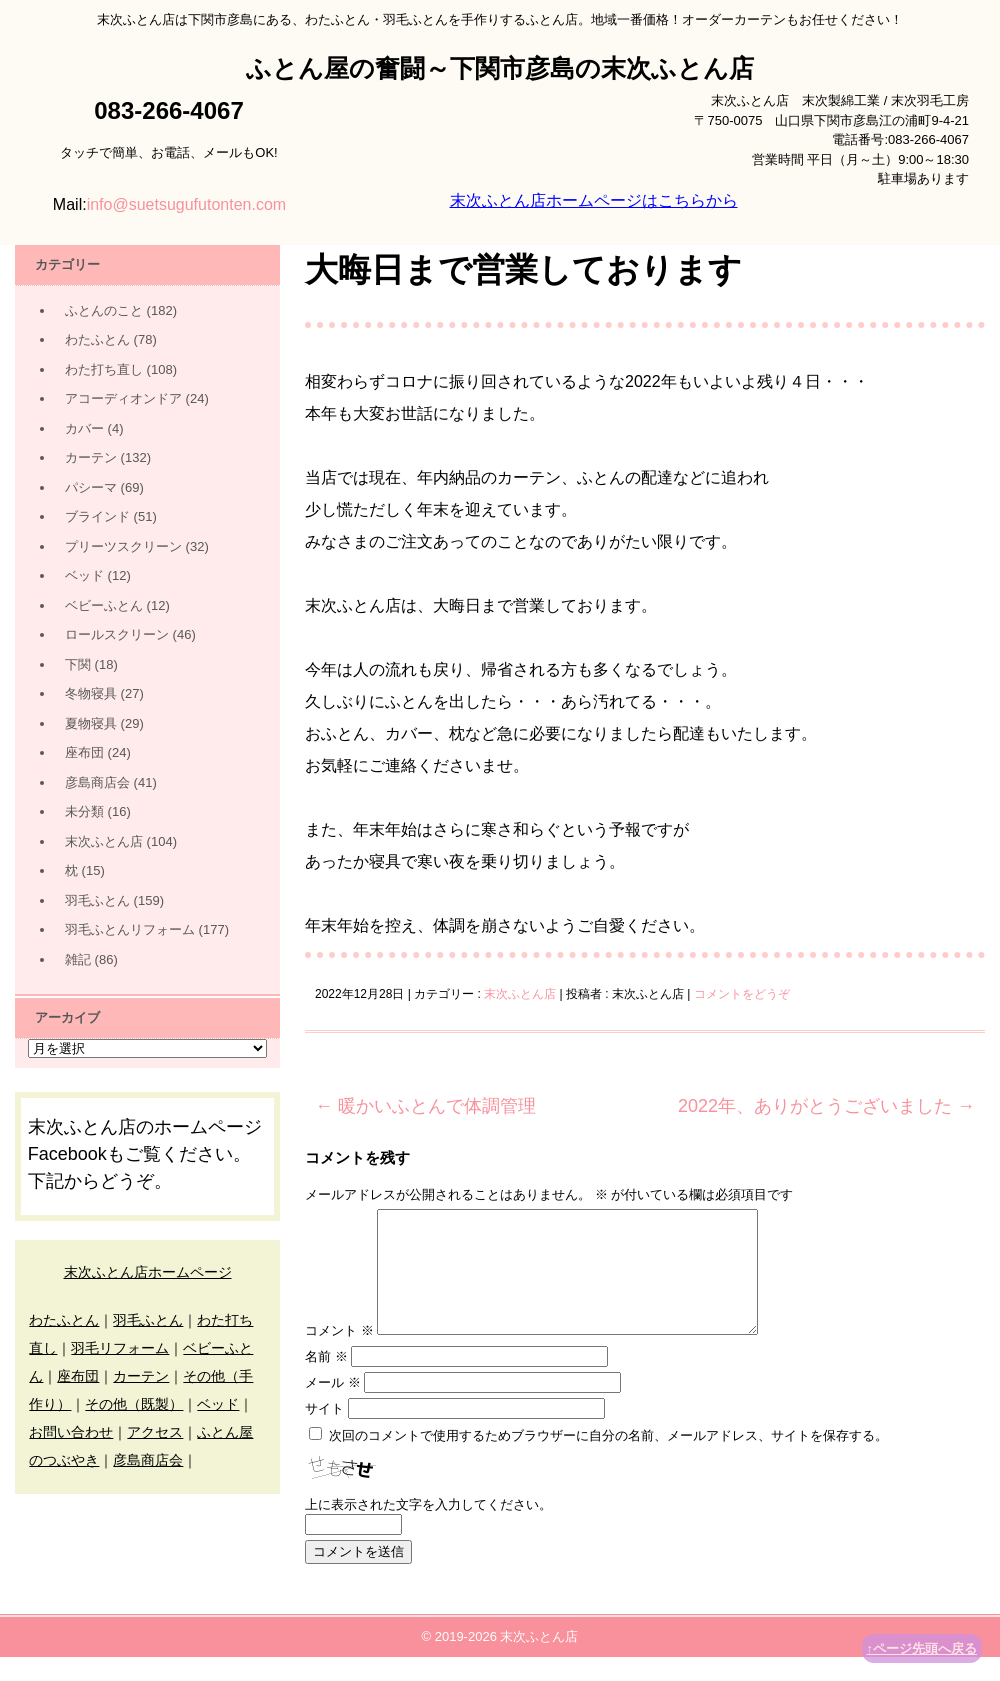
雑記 (78, 959)
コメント (339, 1354)
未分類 (84, 811)
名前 (326, 1380)
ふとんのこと (104, 310)
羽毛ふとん (97, 900)
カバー (84, 428)
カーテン (91, 457)
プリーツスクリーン (123, 546)
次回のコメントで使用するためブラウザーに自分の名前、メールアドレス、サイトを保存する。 (608, 1459)
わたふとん (97, 339)
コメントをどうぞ (742, 994)
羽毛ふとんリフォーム (130, 929)
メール (333, 1406)
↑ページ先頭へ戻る (922, 1648)
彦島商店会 (97, 782)
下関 (78, 664)
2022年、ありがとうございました (826, 1106)
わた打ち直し (104, 369)
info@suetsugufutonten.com (186, 204)
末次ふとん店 (520, 994)
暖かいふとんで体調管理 (425, 1106)
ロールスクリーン (117, 634)
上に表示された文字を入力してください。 (428, 1528)
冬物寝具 (91, 693)
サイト (324, 1432)
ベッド (84, 575)
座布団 (84, 752)
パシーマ (91, 487)
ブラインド (97, 516)
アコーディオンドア (123, 398)
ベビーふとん (104, 605)
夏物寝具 (91, 723)
